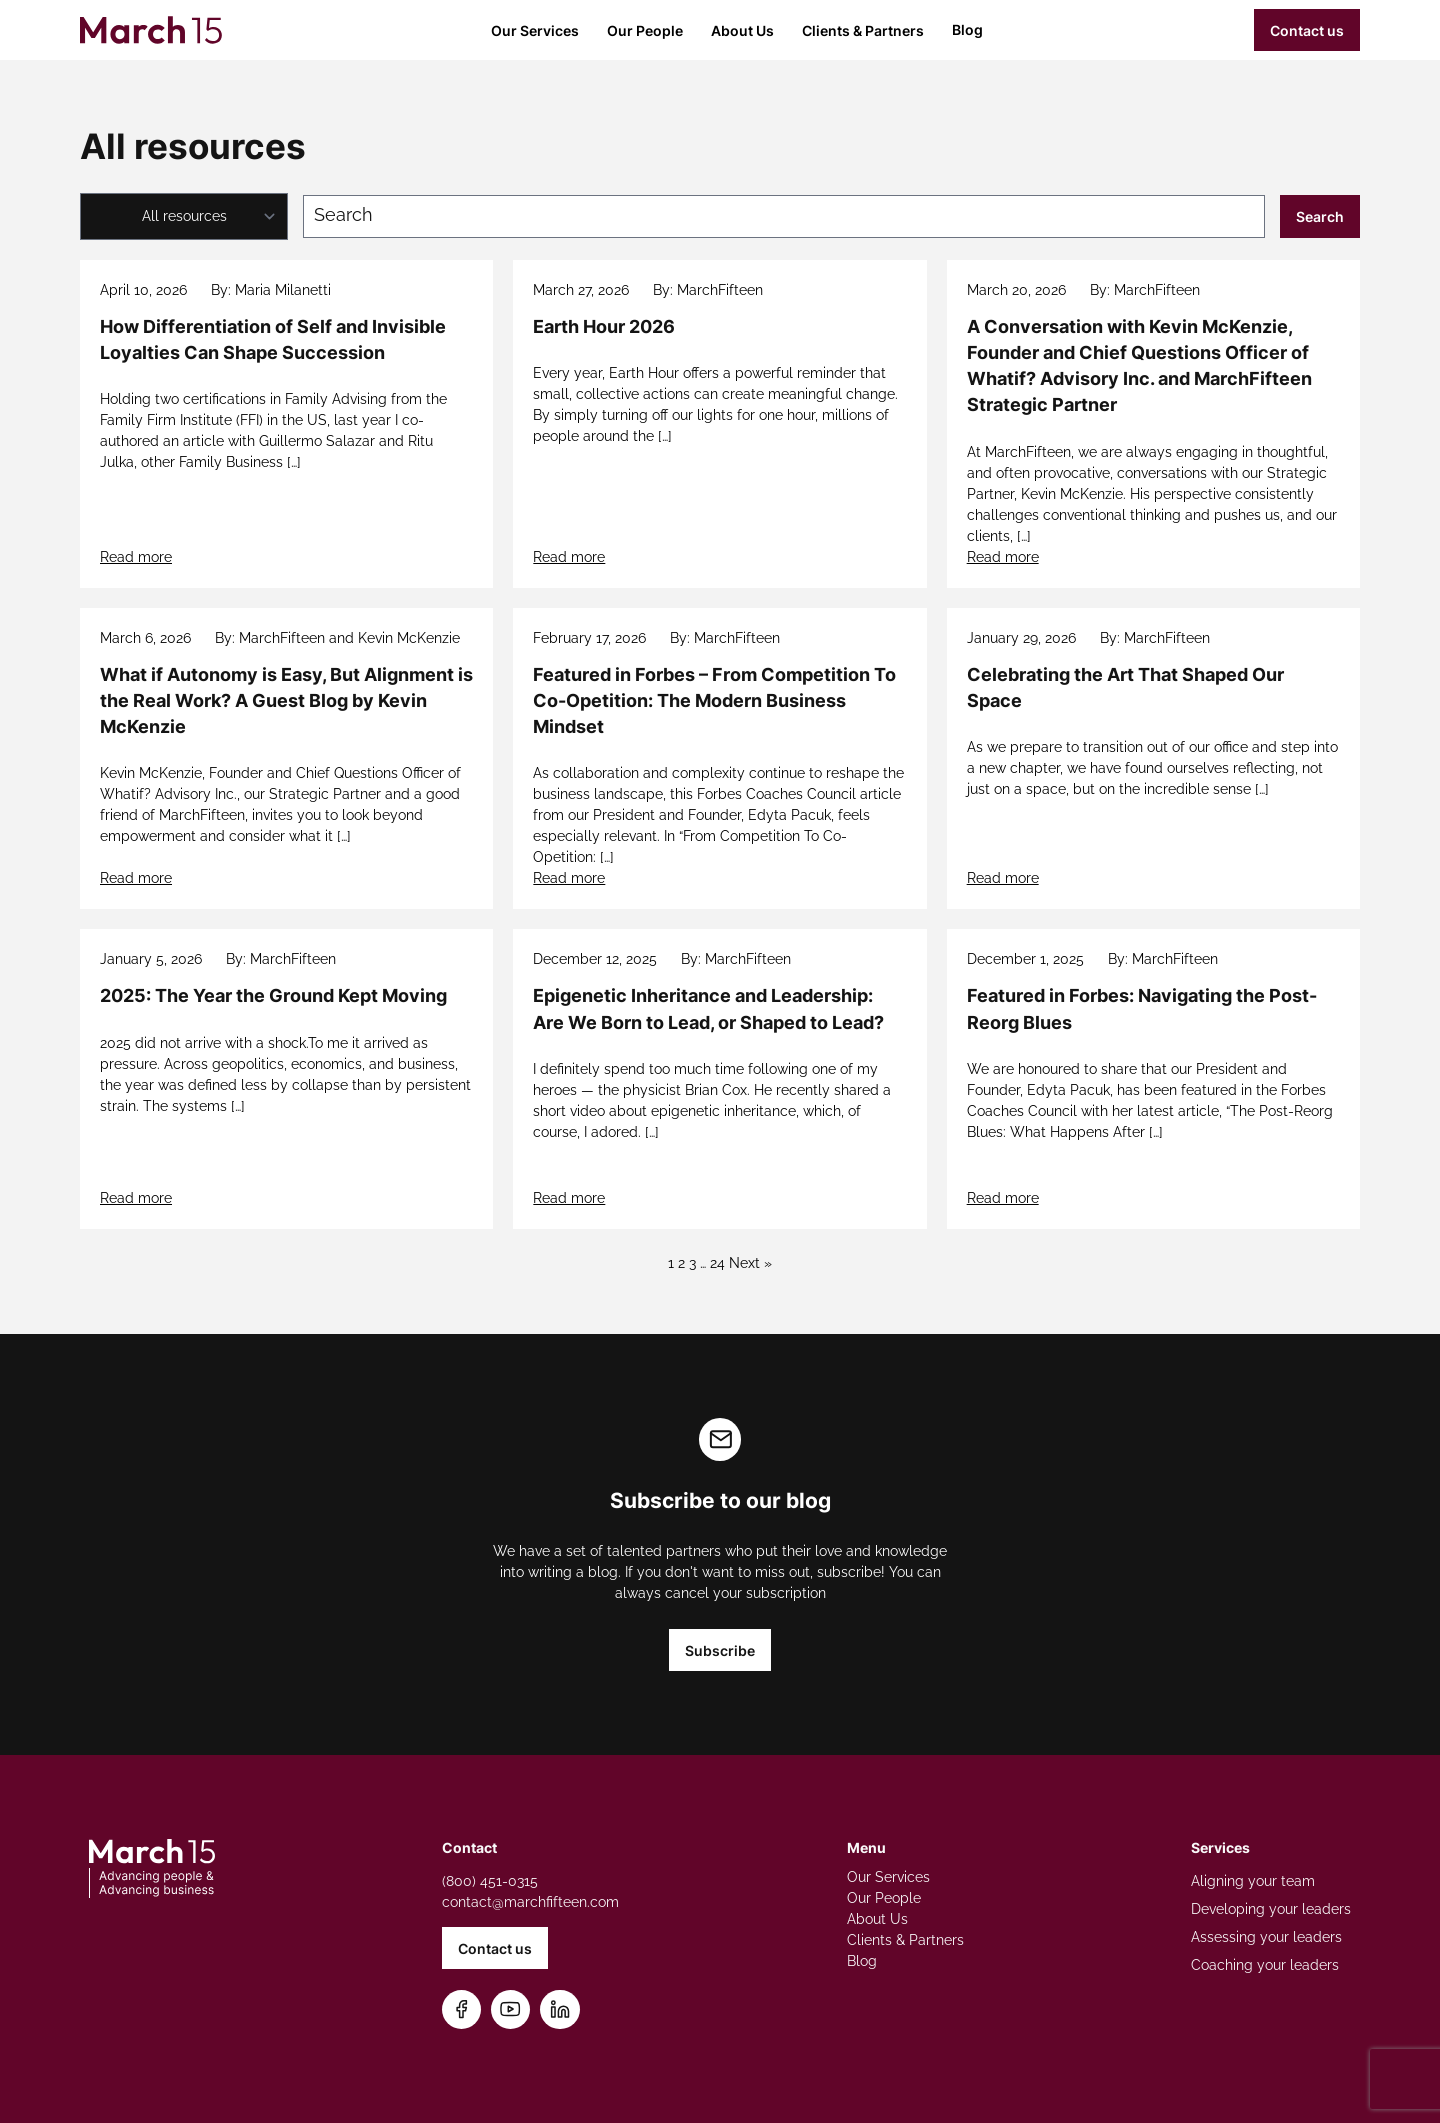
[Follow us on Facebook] (461, 2009)
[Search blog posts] (784, 216)
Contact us (1307, 30)
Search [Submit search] (1320, 216)
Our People (645, 30)
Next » (750, 1263)
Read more (136, 557)
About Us (742, 30)
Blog (967, 29)
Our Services (535, 30)
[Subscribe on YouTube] (510, 2009)
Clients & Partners (863, 30)
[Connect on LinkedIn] (560, 2009)
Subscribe (720, 1650)
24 (717, 1263)
